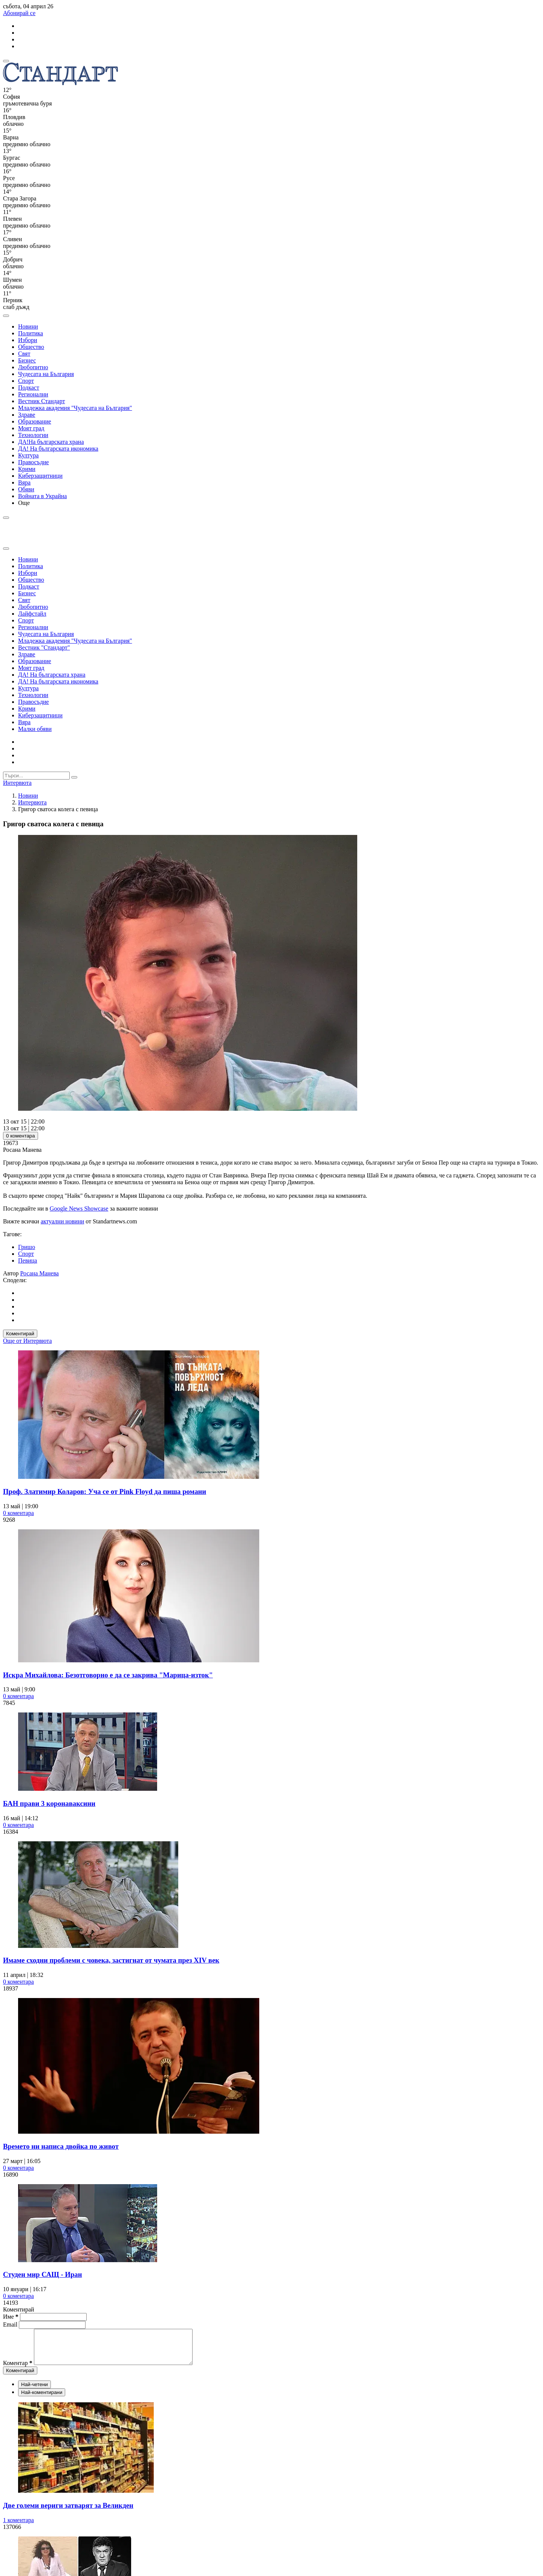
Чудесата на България (46, 374)
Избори (27, 340)
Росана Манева (39, 1273)
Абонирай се (19, 13)
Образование (34, 421)
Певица (27, 1260)
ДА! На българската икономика (58, 448)
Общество (31, 347)
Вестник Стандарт (41, 401)
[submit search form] (74, 777)
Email (11, 2324)
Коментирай (20, 1333)
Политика (30, 333)
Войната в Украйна (42, 496)
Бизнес (27, 360)
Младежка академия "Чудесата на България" (75, 408)
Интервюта (32, 802)
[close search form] (6, 548)
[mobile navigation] (6, 61)
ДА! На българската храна (52, 674)
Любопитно (33, 367)
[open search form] (6, 316)
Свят (24, 353)
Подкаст (28, 387)
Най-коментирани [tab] (41, 2399)
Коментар (17, 2370)
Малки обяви (35, 729)
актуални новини (62, 1221)
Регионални (33, 394)
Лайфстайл (32, 613)
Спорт (26, 381)
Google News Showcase (79, 1208)
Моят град (31, 428)
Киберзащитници (40, 475)
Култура (28, 455)
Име (10, 2316)
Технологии (33, 435)
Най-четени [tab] (34, 2391)
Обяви (26, 489)
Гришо (26, 1247)
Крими (26, 469)
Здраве (26, 414)
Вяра (24, 482)
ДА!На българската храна (51, 442)
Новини (28, 326)
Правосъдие (33, 462)
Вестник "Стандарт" (44, 647)
